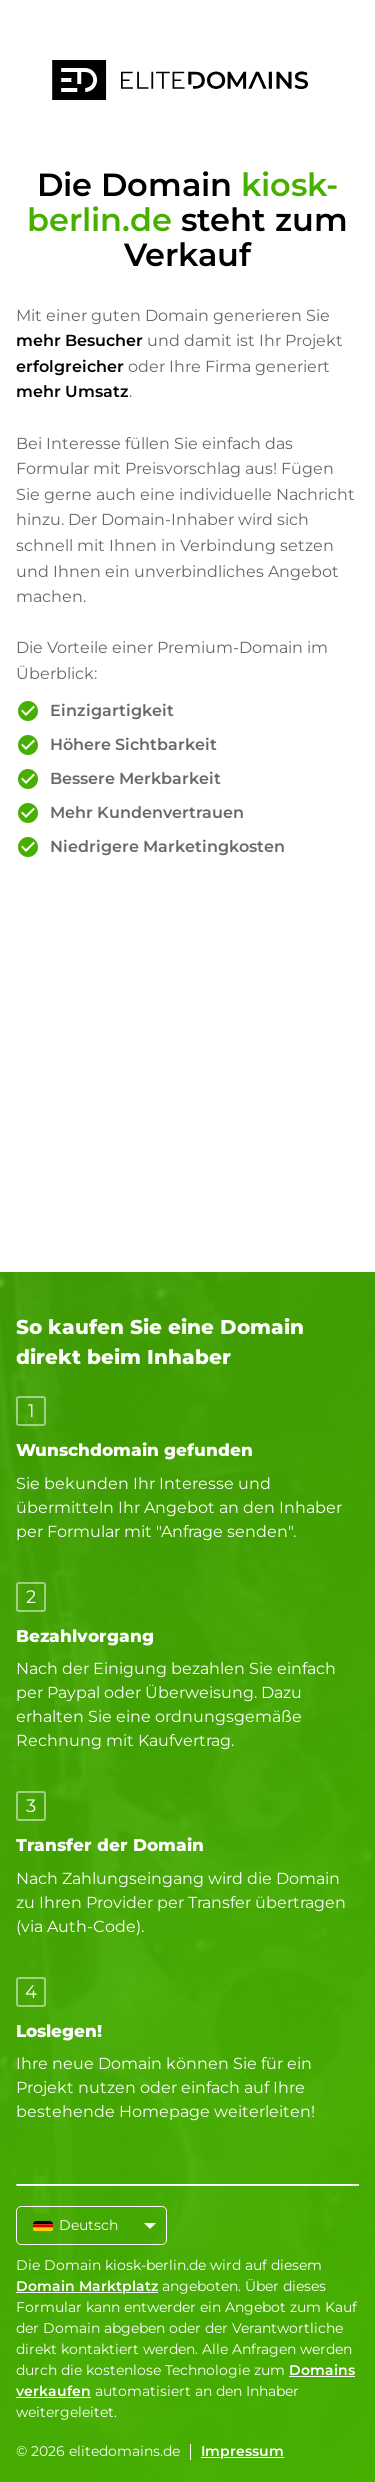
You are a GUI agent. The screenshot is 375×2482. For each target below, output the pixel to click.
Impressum (242, 2451)
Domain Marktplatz (87, 2286)
